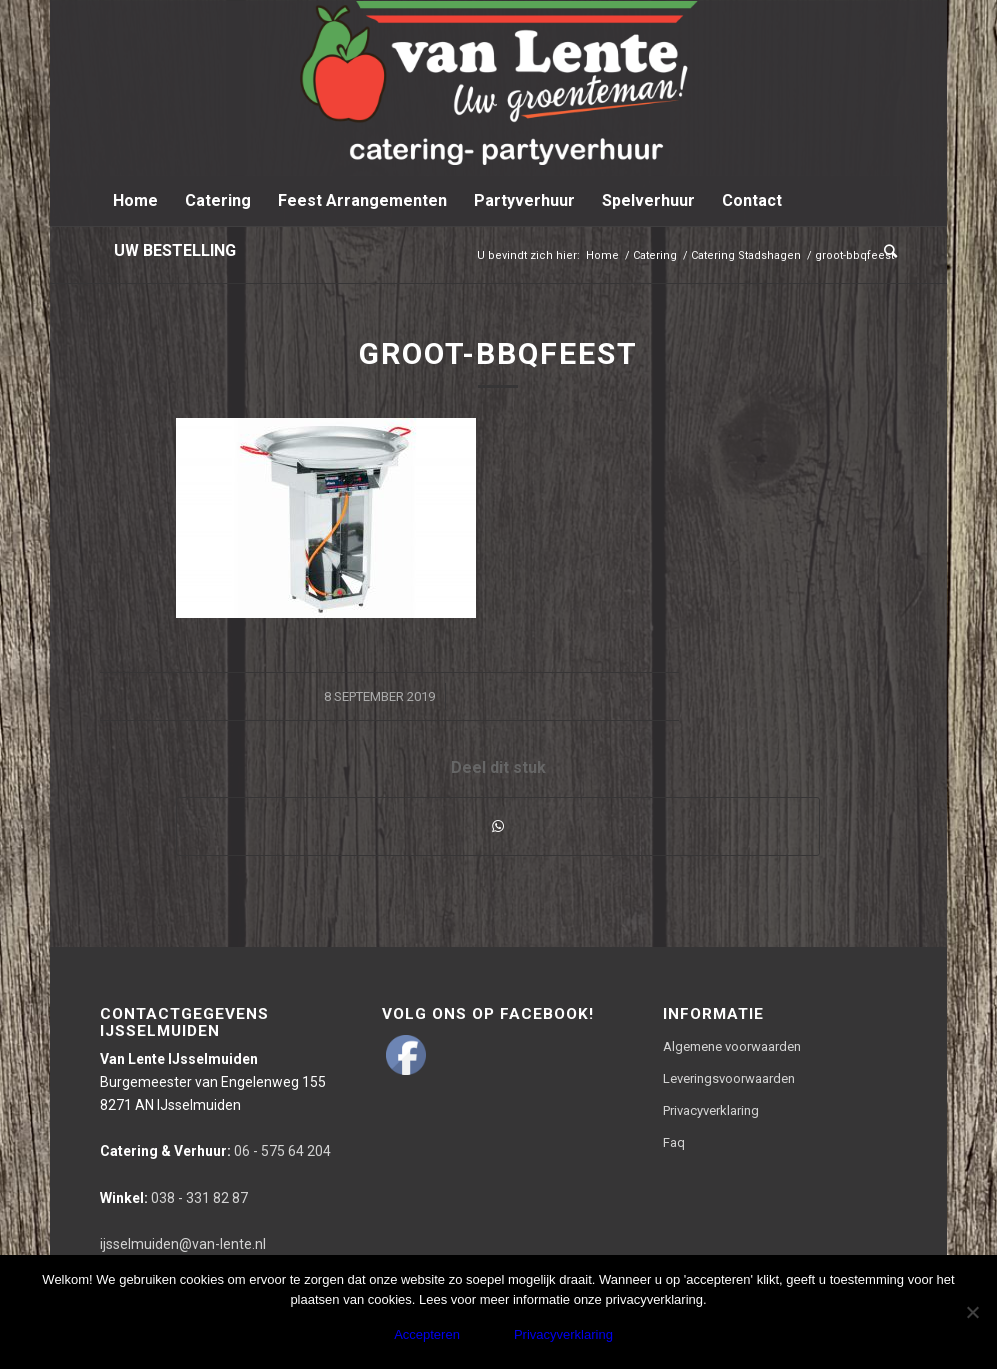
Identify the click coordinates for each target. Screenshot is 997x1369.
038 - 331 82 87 (174, 1198)
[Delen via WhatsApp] (498, 826)
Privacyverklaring (711, 1110)
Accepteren (427, 1334)
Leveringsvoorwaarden (729, 1078)
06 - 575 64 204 (215, 1151)
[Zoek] (884, 251)
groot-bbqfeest (498, 353)
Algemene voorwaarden (732, 1046)
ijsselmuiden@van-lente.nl (183, 1244)
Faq (674, 1142)
